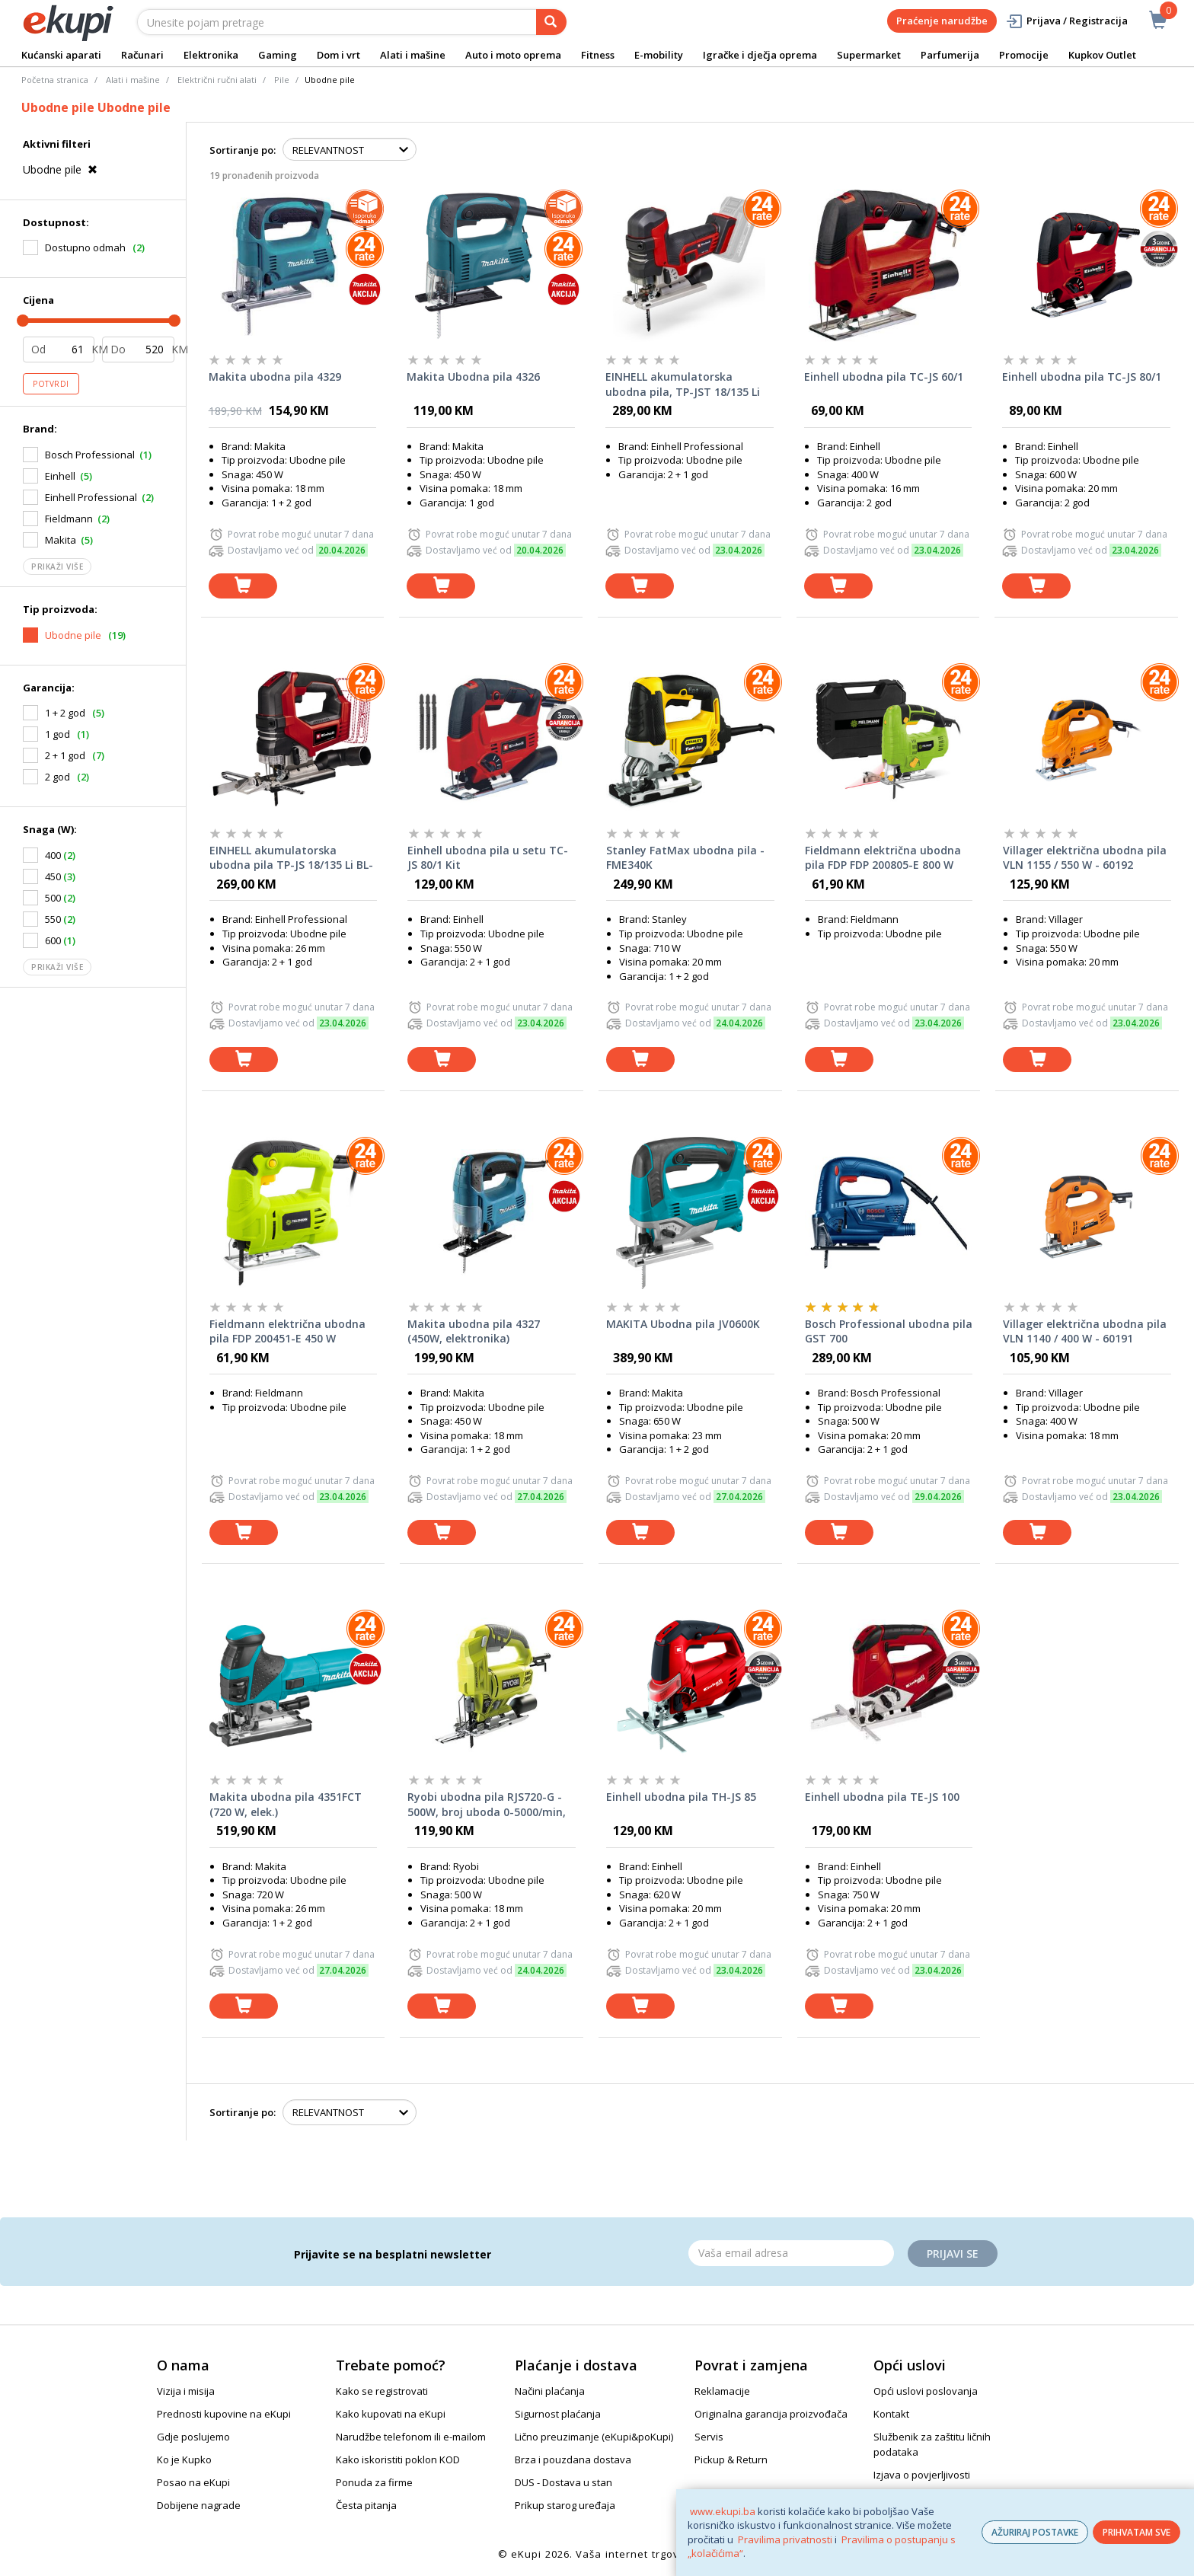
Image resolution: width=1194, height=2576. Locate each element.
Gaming (277, 55)
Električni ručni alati (217, 79)
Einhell (60, 476)
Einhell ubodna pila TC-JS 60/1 (883, 376)
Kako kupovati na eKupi (390, 2414)
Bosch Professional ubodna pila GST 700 (888, 1331)
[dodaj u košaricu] (243, 586)
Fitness (598, 55)
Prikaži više (57, 566)
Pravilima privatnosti (785, 2539)
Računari (142, 55)
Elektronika (211, 55)
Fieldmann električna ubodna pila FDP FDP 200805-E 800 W (883, 858)
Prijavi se (953, 2253)
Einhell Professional (91, 497)
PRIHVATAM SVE (1136, 2532)
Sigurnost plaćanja (558, 2414)
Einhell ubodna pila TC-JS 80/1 (1081, 376)
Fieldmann (69, 518)
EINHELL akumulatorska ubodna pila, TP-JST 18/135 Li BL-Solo (682, 384)
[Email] (791, 2253)
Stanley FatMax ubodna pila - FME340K (685, 858)
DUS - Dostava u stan (563, 2482)
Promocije (1024, 55)
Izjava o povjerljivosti (921, 2475)
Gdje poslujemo (193, 2437)
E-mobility (658, 55)
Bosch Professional (90, 454)
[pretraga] (551, 22)
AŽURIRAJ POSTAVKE (1034, 2532)
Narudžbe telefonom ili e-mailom (411, 2437)
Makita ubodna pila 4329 (275, 376)
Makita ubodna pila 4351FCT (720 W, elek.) (285, 1804)
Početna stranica (54, 79)
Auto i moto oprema (513, 55)
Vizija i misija (186, 2391)
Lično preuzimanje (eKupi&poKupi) (594, 2437)
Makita (60, 540)
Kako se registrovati (382, 2391)
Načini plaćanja (550, 2391)
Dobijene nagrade (199, 2505)
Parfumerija (950, 55)
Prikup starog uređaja (565, 2505)
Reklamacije (722, 2391)
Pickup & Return (731, 2459)
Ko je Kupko (184, 2459)
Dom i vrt (338, 55)
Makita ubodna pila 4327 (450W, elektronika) (473, 1331)
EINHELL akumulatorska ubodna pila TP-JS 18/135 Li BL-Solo (291, 858)
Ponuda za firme (374, 2482)
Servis (708, 2437)
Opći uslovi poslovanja (925, 2391)
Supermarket (869, 55)
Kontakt (891, 2414)
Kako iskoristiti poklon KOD (398, 2459)
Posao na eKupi (193, 2482)
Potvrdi (51, 383)
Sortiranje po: (242, 150)
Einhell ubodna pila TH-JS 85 (681, 1796)
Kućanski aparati (61, 55)
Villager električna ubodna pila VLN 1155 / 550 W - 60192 (1085, 858)
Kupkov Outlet (1102, 55)
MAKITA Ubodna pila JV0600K (683, 1324)
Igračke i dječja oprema (760, 55)
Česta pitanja (366, 2505)
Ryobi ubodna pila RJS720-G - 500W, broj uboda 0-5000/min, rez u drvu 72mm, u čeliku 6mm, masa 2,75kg (486, 1804)
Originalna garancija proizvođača (771, 2414)
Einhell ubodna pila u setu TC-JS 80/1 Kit (487, 858)
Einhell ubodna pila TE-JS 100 (882, 1796)
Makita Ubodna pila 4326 (473, 376)
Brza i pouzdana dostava (573, 2459)
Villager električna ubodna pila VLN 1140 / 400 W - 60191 (1085, 1331)
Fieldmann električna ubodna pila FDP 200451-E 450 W (287, 1331)
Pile (281, 79)
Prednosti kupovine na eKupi (224, 2414)
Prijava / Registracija (1066, 21)
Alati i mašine (412, 55)
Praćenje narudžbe (942, 20)
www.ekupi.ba (722, 2511)
